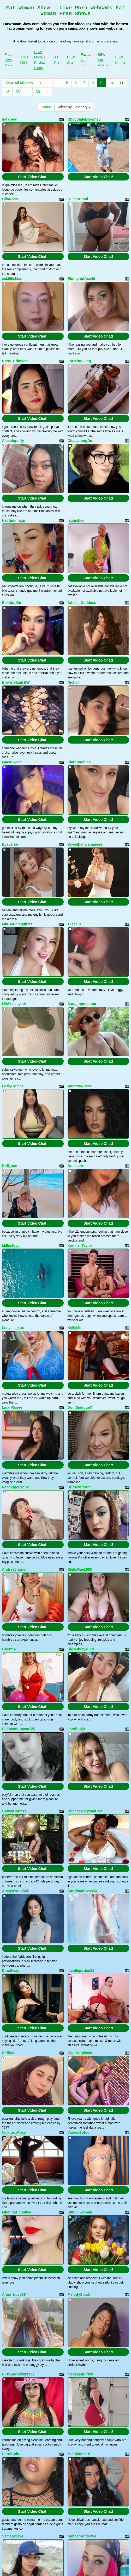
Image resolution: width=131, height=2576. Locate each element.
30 (38, 92)
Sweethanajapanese (85, 844)
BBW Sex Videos (103, 60)
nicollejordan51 (81, 1970)
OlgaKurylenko (81, 2053)
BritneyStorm (79, 1487)
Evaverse (10, 844)
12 (7, 92)
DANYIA (9, 1649)
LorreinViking (79, 361)
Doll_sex (9, 1166)
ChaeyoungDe (80, 441)
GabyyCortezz (14, 1811)
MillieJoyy (11, 1245)
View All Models (19, 83)
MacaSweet (12, 762)
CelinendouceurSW (18, 1729)
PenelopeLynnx (15, 1487)
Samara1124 (12, 2536)
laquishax (76, 520)
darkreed (9, 119)
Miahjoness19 (80, 2454)
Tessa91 (75, 924)
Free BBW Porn (9, 60)
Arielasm (75, 1166)
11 (122, 83)
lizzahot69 (76, 1729)
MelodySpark (79, 2294)
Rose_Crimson (15, 361)
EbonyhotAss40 (81, 279)
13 (18, 92)
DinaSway (10, 1970)
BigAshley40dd (81, 1649)
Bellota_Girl (12, 603)
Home (46, 107)
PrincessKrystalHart (85, 1811)
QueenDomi (78, 199)
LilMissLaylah (14, 1004)
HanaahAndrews (82, 2536)
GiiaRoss (10, 199)
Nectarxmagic (14, 520)
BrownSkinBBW (16, 682)
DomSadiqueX (80, 1407)
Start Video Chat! (32, 177)
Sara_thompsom (82, 1004)
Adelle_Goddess (82, 603)
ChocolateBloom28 (84, 119)
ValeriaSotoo (79, 2132)
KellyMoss (77, 1328)
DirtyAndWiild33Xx (18, 2374)
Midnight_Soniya (16, 2212)
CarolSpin (10, 2454)
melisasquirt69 (80, 2374)
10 (111, 83)
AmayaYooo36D (16, 1891)
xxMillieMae (12, 279)
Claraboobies (79, 762)
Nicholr (74, 682)
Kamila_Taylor (80, 1245)
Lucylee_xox (13, 1328)
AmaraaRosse (80, 1086)
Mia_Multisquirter (17, 924)
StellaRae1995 (80, 1569)
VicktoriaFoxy (14, 2132)
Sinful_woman (80, 2212)
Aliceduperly (13, 441)
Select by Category (74, 107)
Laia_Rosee (12, 1407)
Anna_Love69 (14, 2294)
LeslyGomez (12, 1086)
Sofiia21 (9, 2053)
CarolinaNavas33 (82, 1891)
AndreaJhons (13, 1569)
